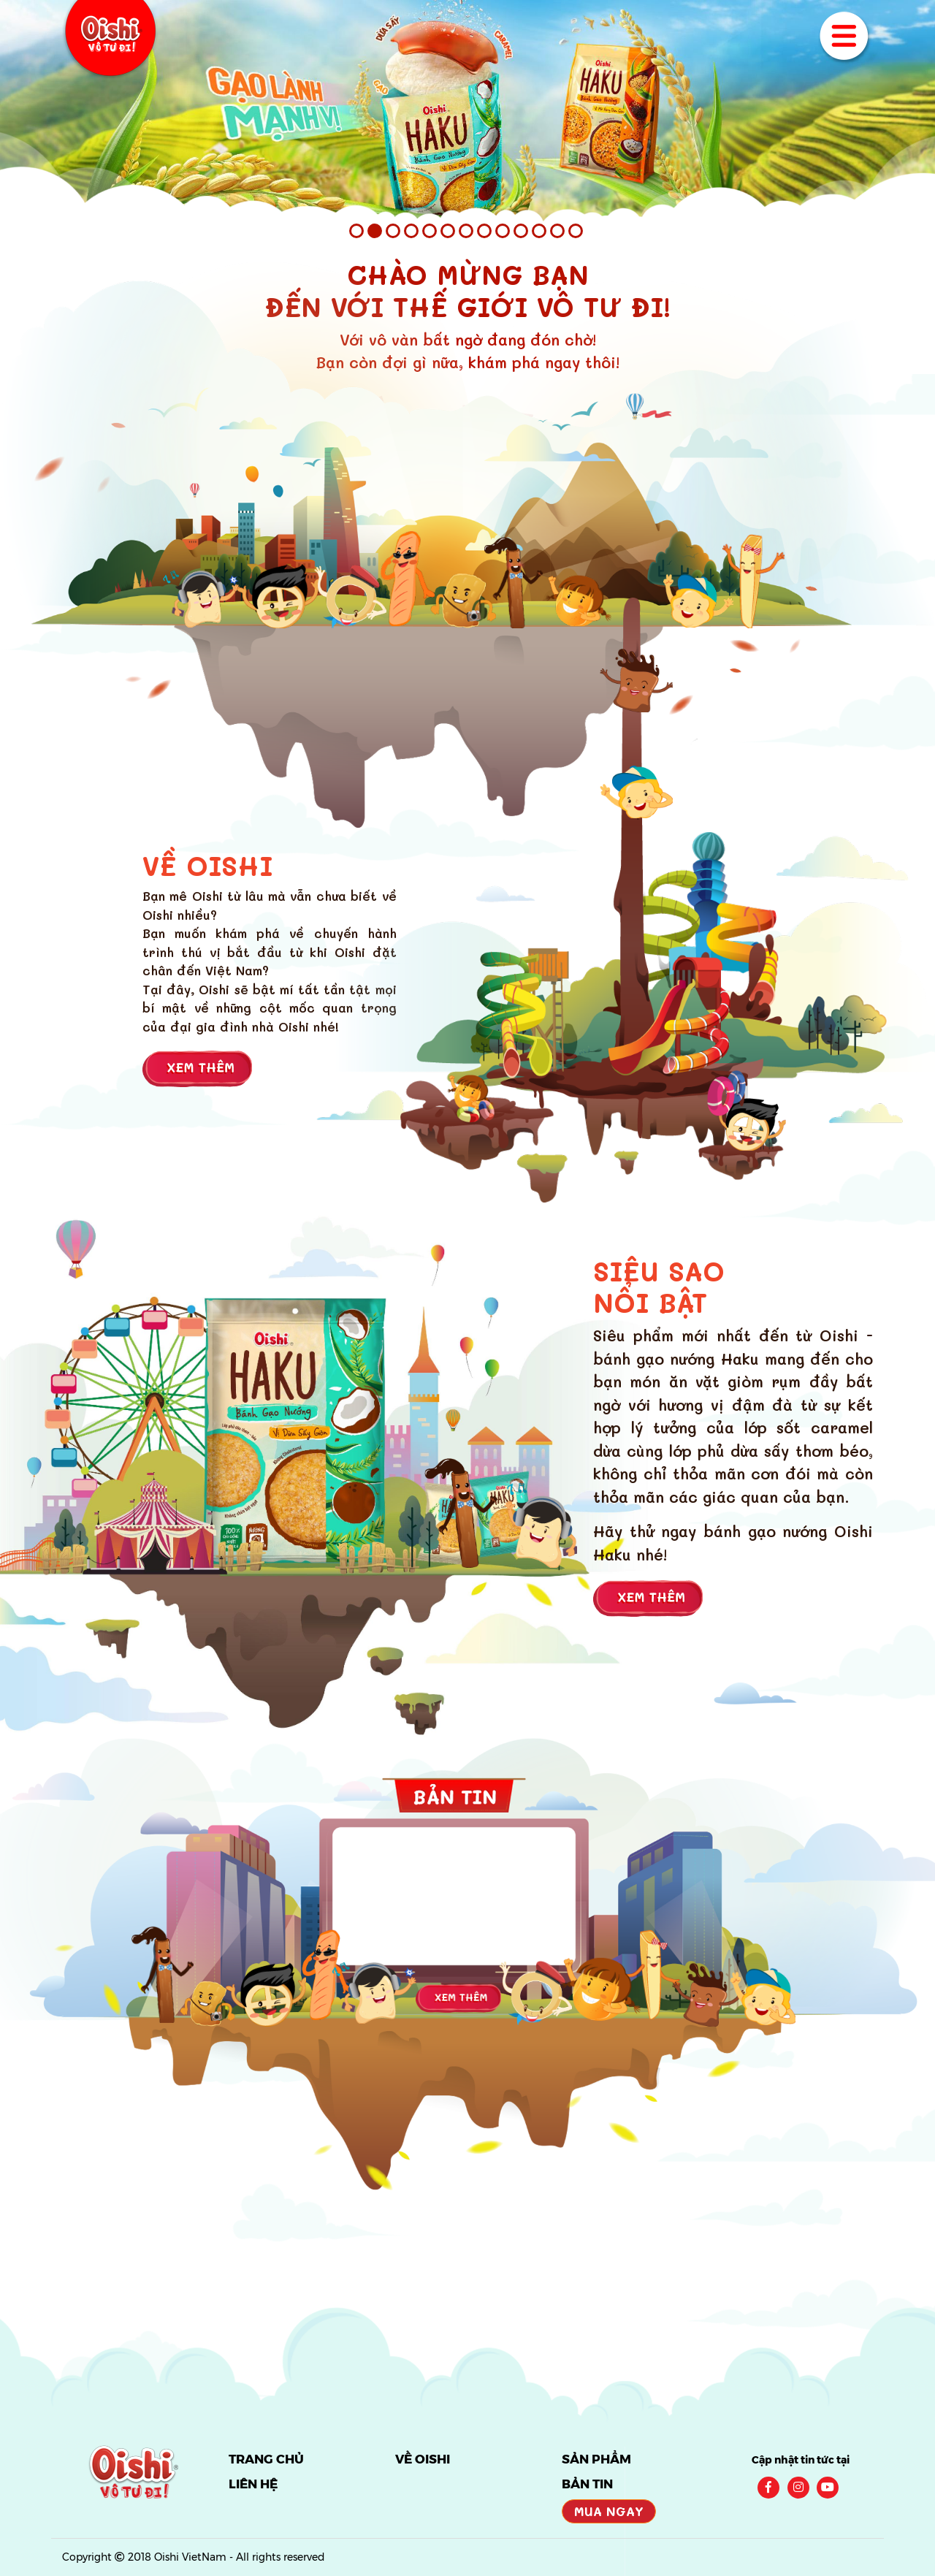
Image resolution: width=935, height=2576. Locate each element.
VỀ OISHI (422, 2459)
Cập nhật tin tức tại (801, 2459)
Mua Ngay (609, 2511)
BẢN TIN (587, 2484)
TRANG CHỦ (266, 2459)
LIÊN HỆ (253, 2484)
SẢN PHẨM (596, 2459)
